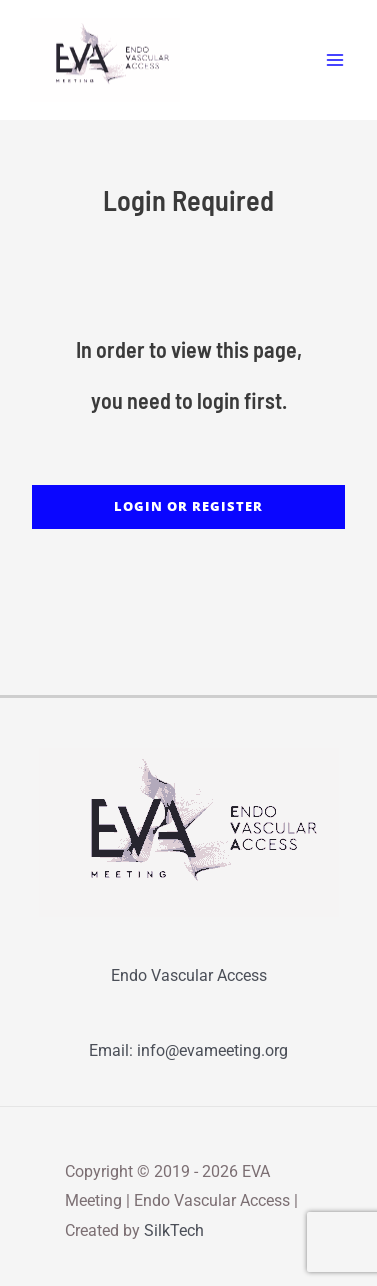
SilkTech (174, 1230)
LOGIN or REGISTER (188, 506)
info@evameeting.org (212, 1050)
